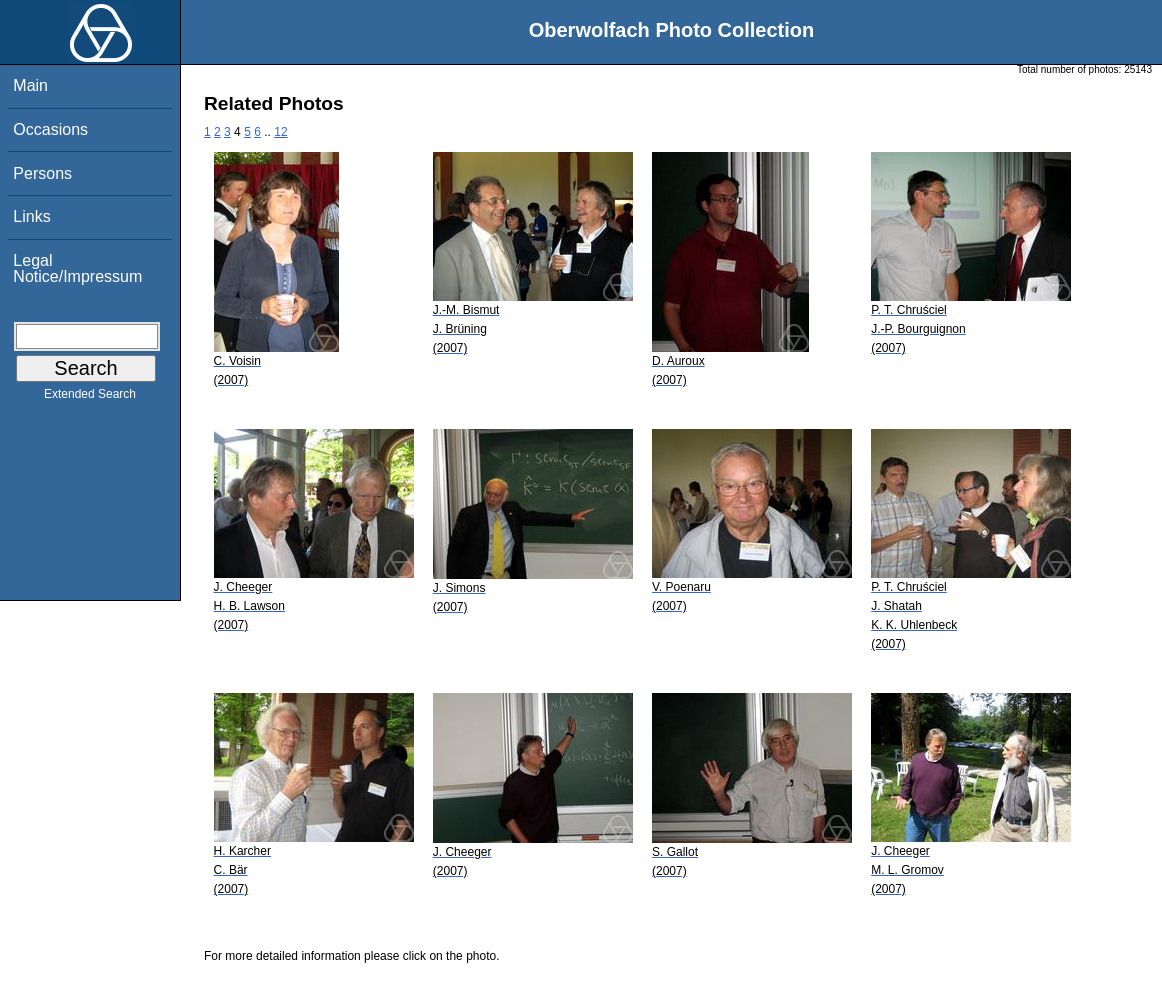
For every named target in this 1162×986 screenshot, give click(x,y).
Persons (42, 173)
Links (31, 216)
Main (30, 85)
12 (280, 132)
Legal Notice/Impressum (77, 268)
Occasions (50, 129)
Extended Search (90, 398)
